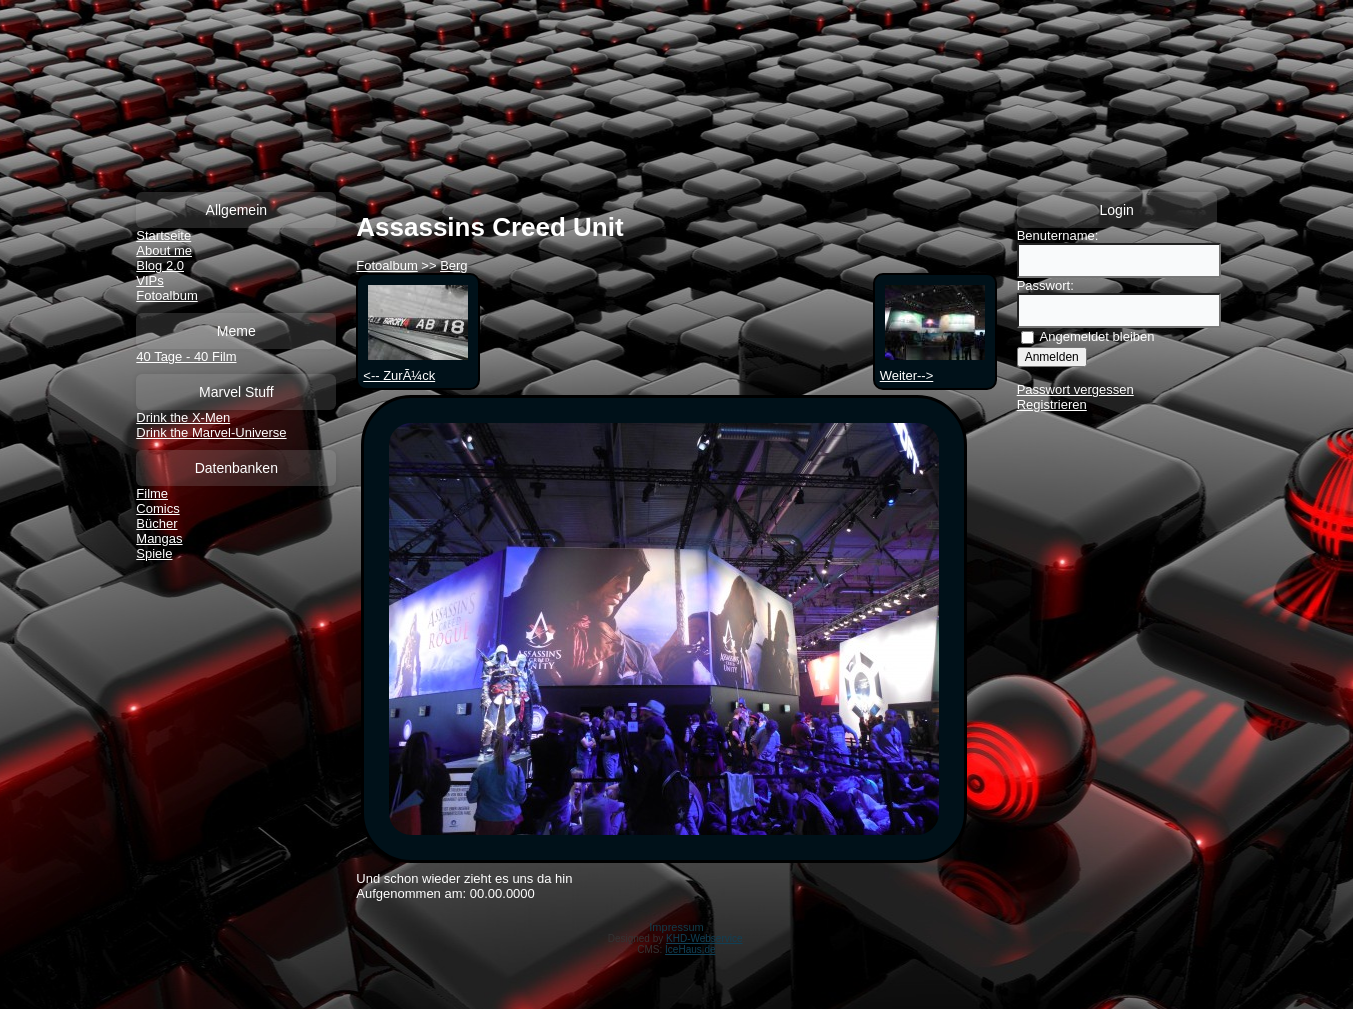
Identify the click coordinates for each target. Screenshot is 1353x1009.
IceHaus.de (690, 949)
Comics (157, 508)
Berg (453, 265)
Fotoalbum (166, 295)
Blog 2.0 (160, 265)
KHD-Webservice (704, 938)
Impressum (676, 927)
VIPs (149, 280)
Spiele (154, 553)
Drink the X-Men (183, 417)
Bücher (156, 523)
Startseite (163, 235)
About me (164, 250)
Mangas (159, 538)
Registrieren (1052, 404)
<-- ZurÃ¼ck (415, 368)
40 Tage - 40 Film (186, 356)
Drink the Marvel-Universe (211, 432)
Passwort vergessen (1075, 389)
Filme (152, 493)
